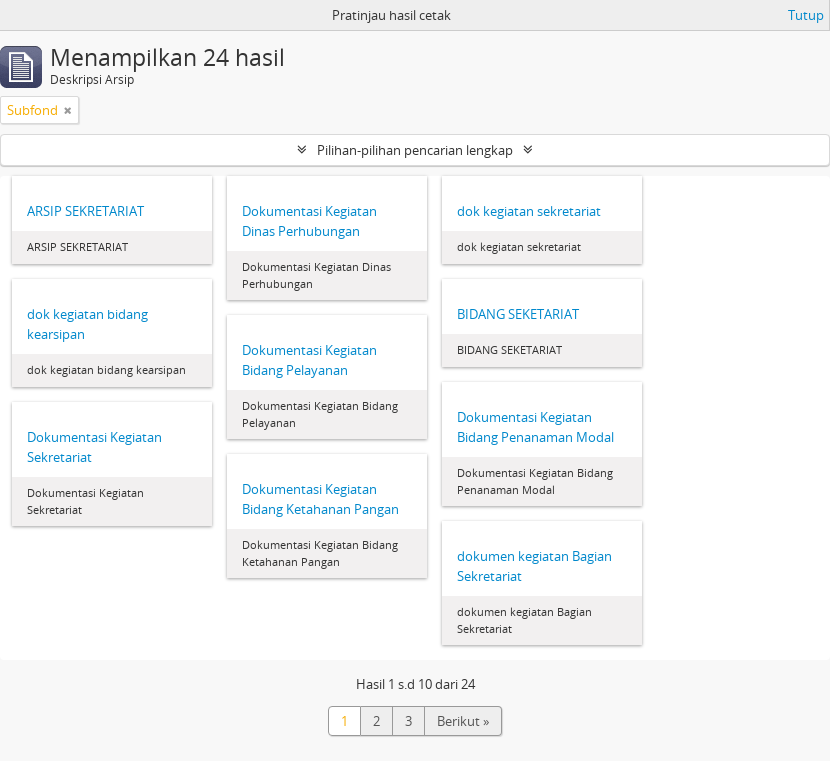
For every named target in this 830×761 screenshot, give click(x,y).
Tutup (806, 15)
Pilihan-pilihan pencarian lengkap (415, 150)
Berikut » (463, 721)
